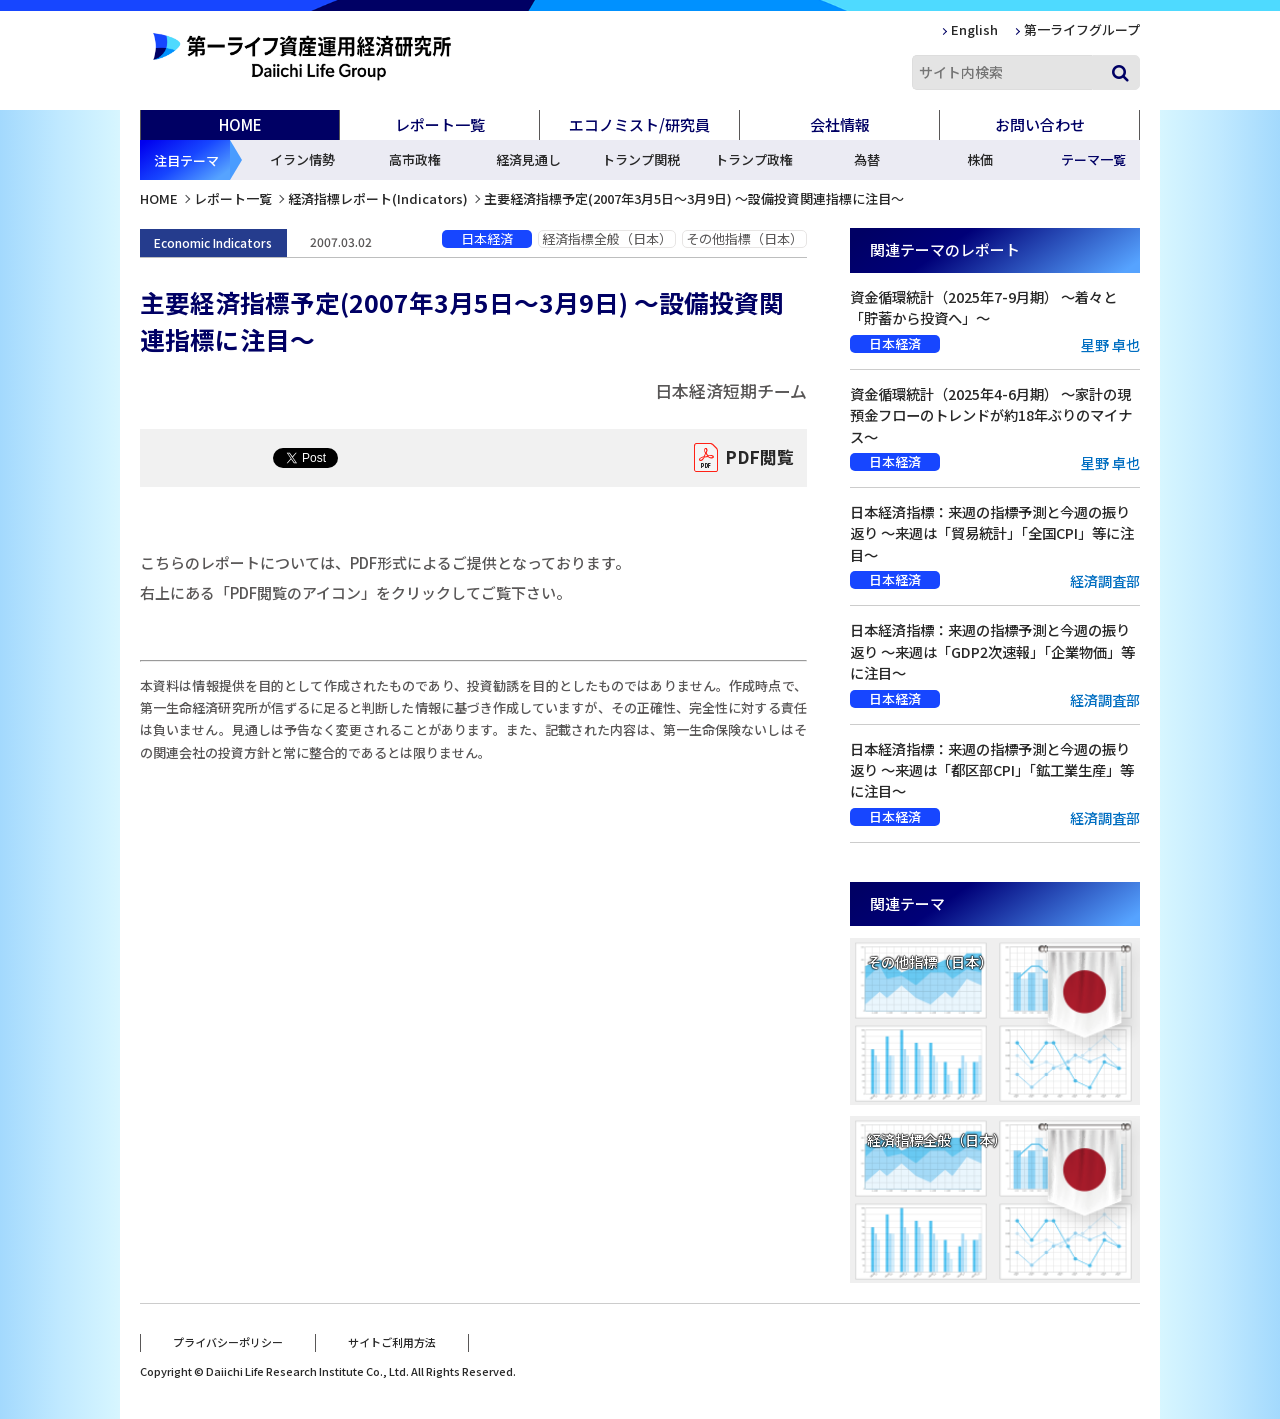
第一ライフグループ (1082, 29)
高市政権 (415, 159)
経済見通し (528, 159)
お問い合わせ (1040, 124)
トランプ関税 (641, 159)
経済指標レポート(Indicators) (378, 198)
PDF (759, 458)
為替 (867, 159)
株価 (980, 159)
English (974, 29)
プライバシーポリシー (228, 1342)
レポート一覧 (233, 198)
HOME (240, 124)
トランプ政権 (754, 159)
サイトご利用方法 (392, 1342)
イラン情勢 (302, 159)
